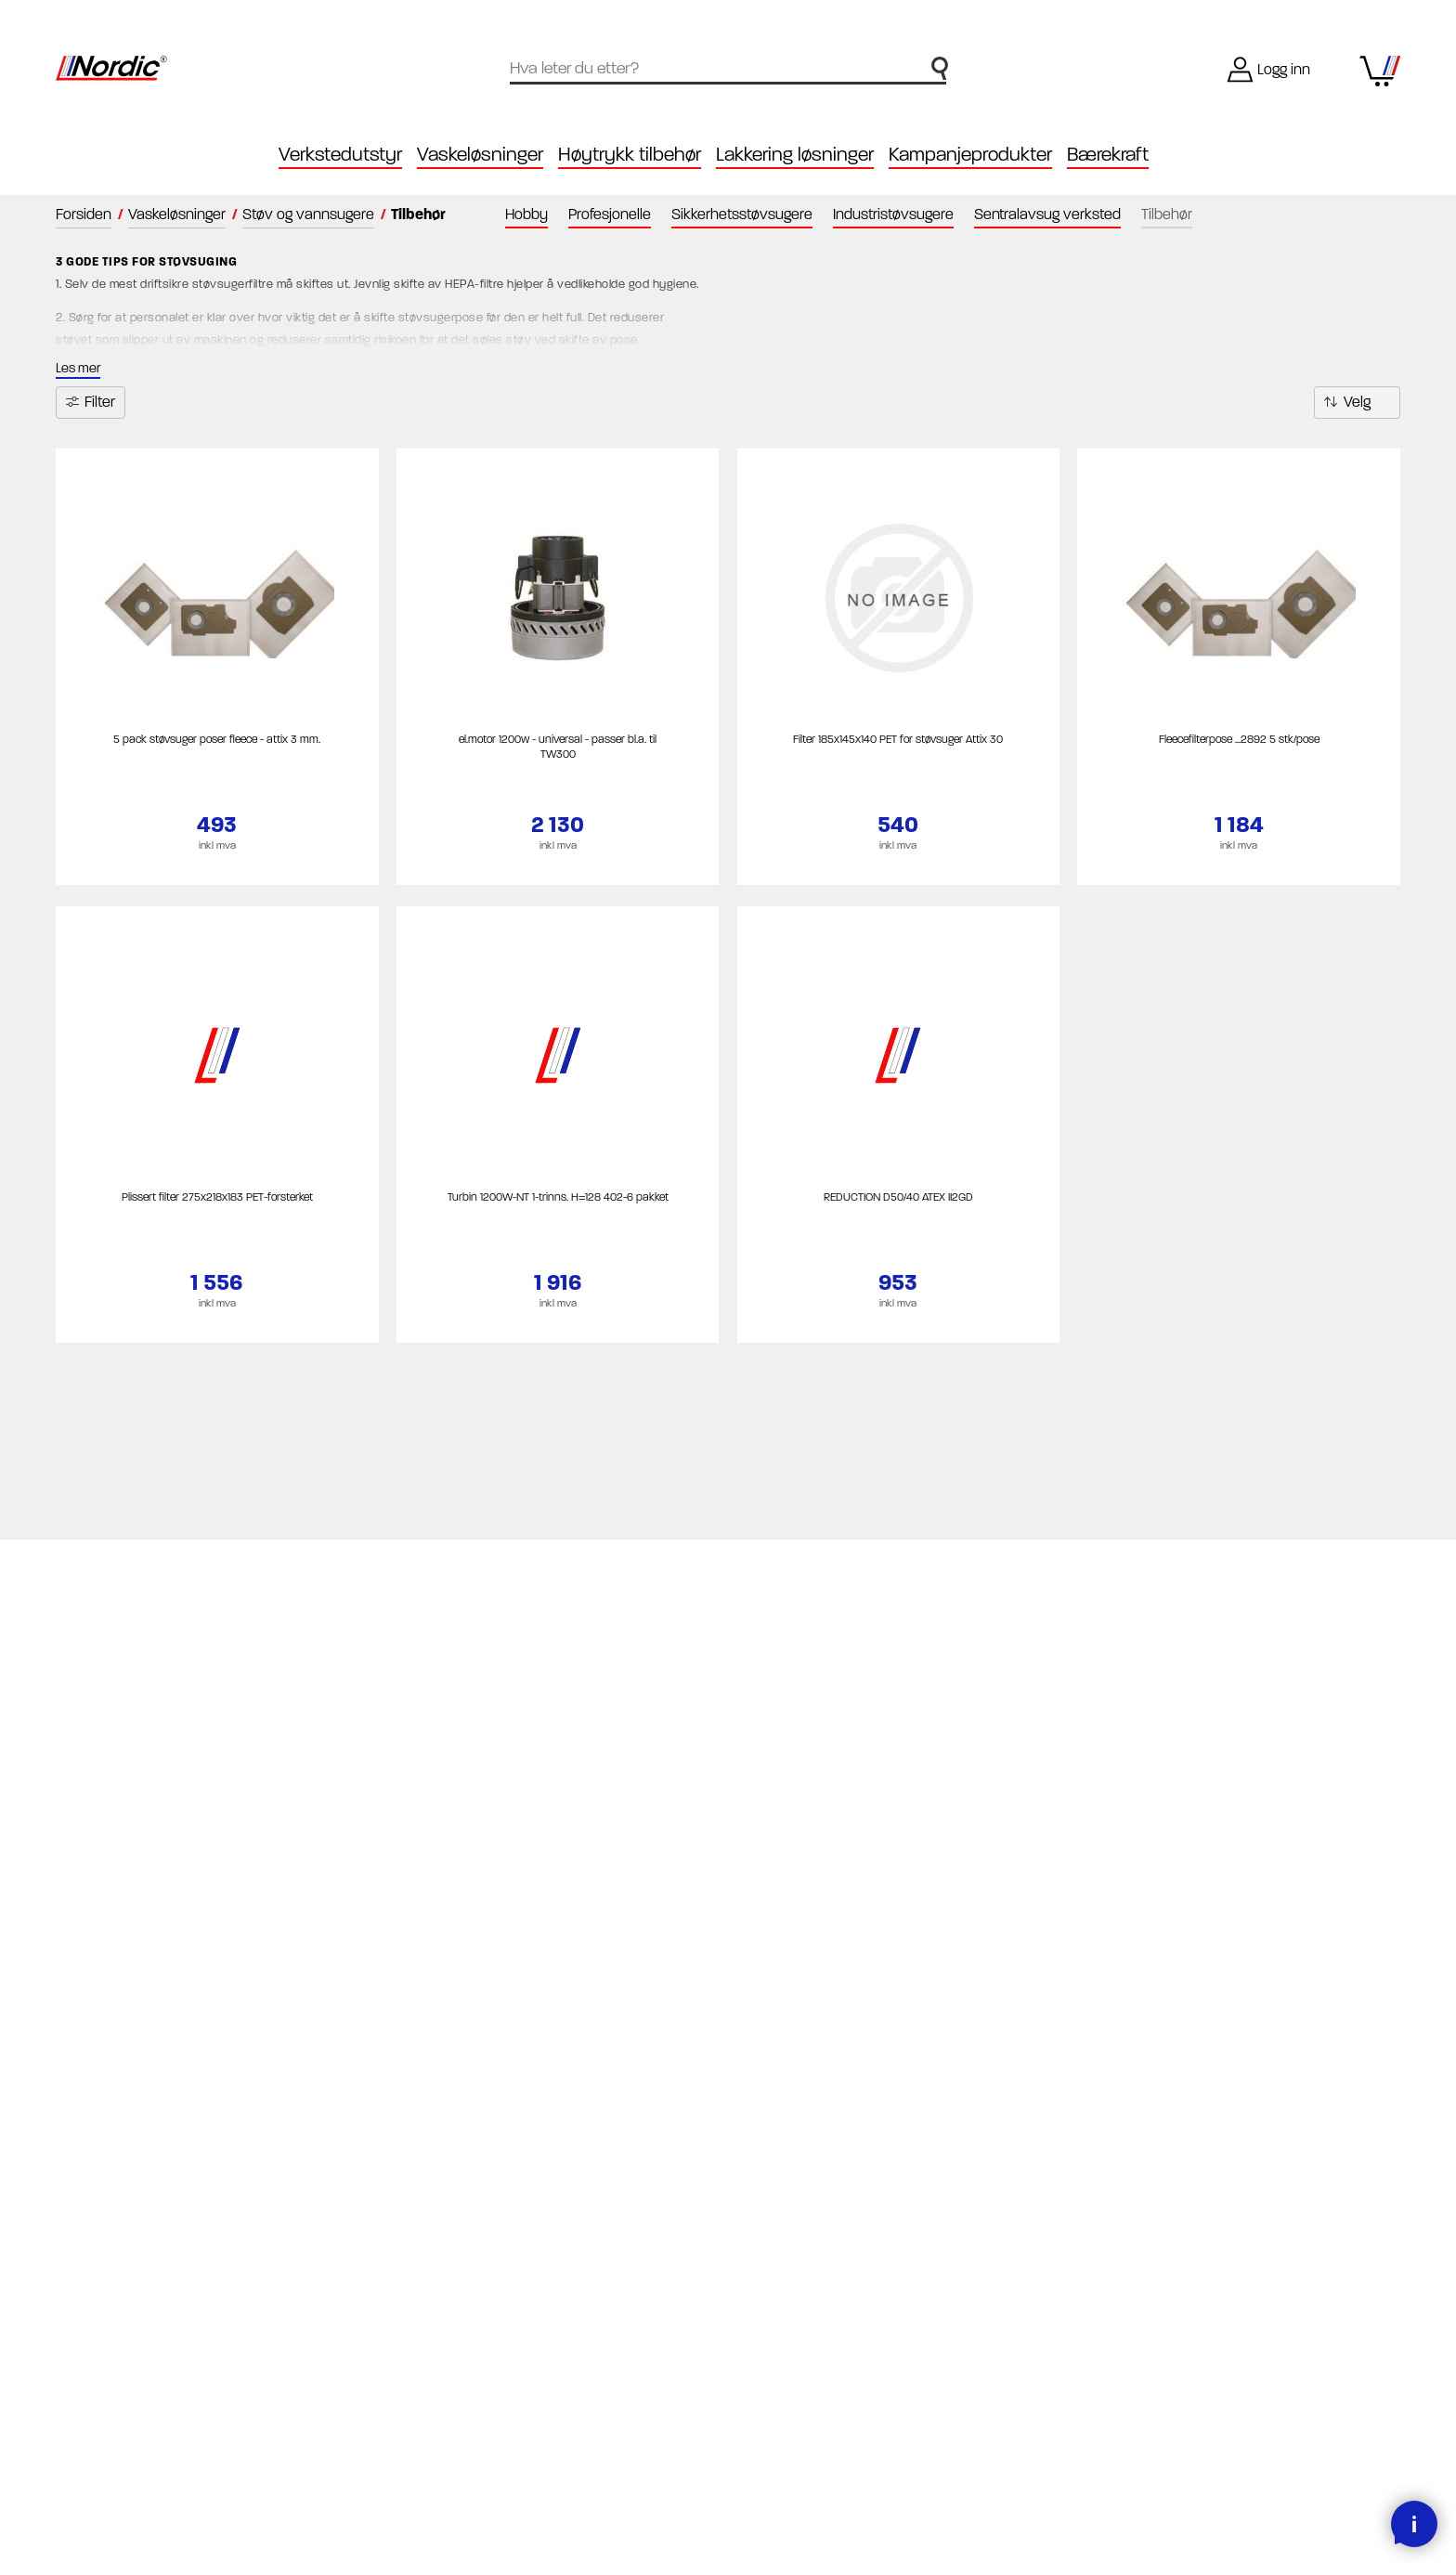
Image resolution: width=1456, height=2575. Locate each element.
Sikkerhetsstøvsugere (741, 214)
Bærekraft (1108, 154)
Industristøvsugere (893, 214)
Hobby (526, 214)
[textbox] (728, 66)
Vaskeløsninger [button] (480, 154)
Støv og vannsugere (308, 214)
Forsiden (83, 214)
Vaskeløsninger (177, 214)
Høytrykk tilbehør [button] (629, 154)
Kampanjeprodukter (970, 154)
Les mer (78, 368)
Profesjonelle (609, 214)
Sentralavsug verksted (1047, 214)
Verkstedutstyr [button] (340, 154)
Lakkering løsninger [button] (795, 154)
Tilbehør (1166, 214)
